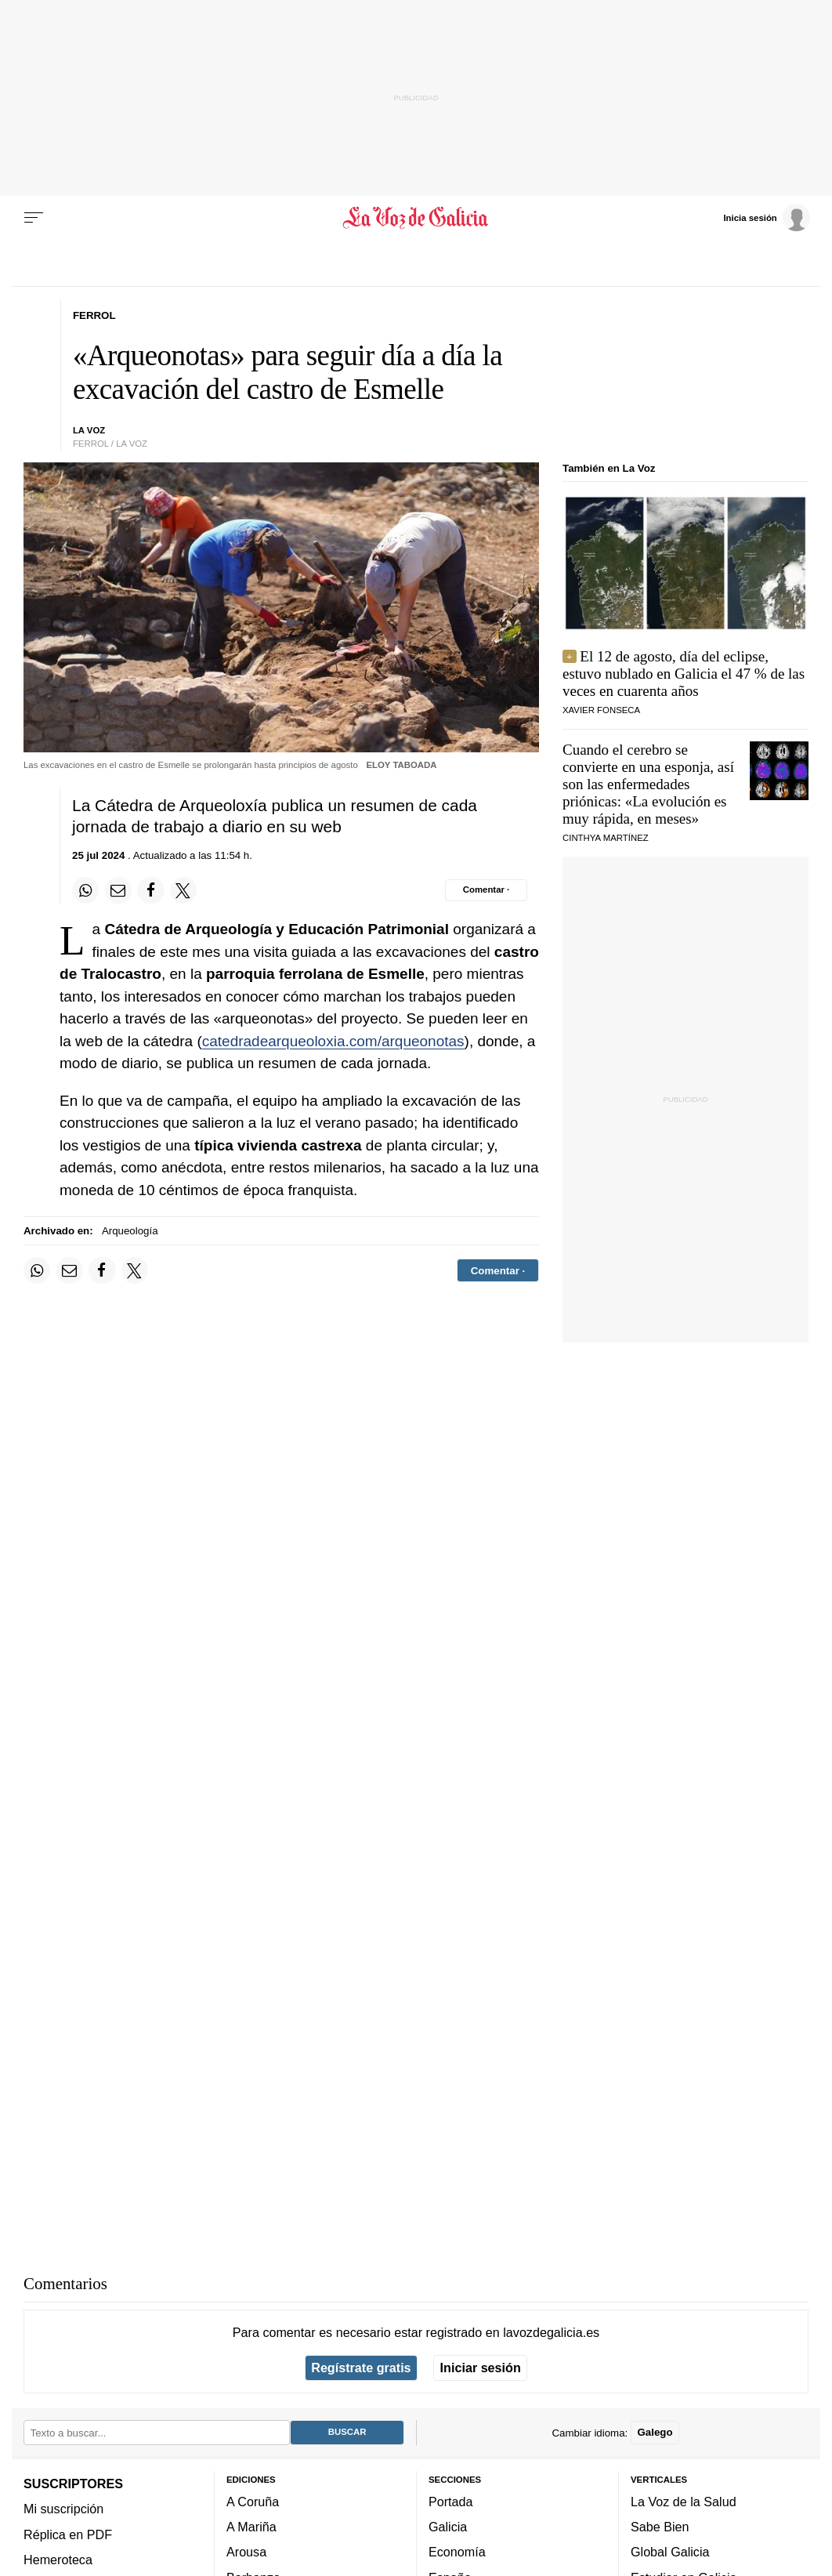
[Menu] (33, 218)
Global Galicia (670, 2552)
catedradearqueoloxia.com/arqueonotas (333, 1041)
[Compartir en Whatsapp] (85, 890)
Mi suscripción (63, 2509)
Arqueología (130, 1231)
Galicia (448, 2527)
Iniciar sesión (480, 2367)
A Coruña (252, 2501)
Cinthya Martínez (606, 837)
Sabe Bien (660, 2527)
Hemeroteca (58, 2559)
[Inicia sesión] (766, 217)
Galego (654, 2432)
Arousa (246, 2552)
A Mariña (251, 2527)
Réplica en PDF (68, 2534)
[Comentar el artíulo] (486, 890)
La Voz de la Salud (683, 2501)
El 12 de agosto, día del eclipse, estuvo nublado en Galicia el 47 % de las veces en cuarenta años (684, 673)
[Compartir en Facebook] (150, 890)
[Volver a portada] (416, 218)
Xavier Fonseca (601, 710)
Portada (451, 2501)
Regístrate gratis (361, 2367)
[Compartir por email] (118, 890)
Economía (457, 2552)
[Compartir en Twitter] (183, 890)
